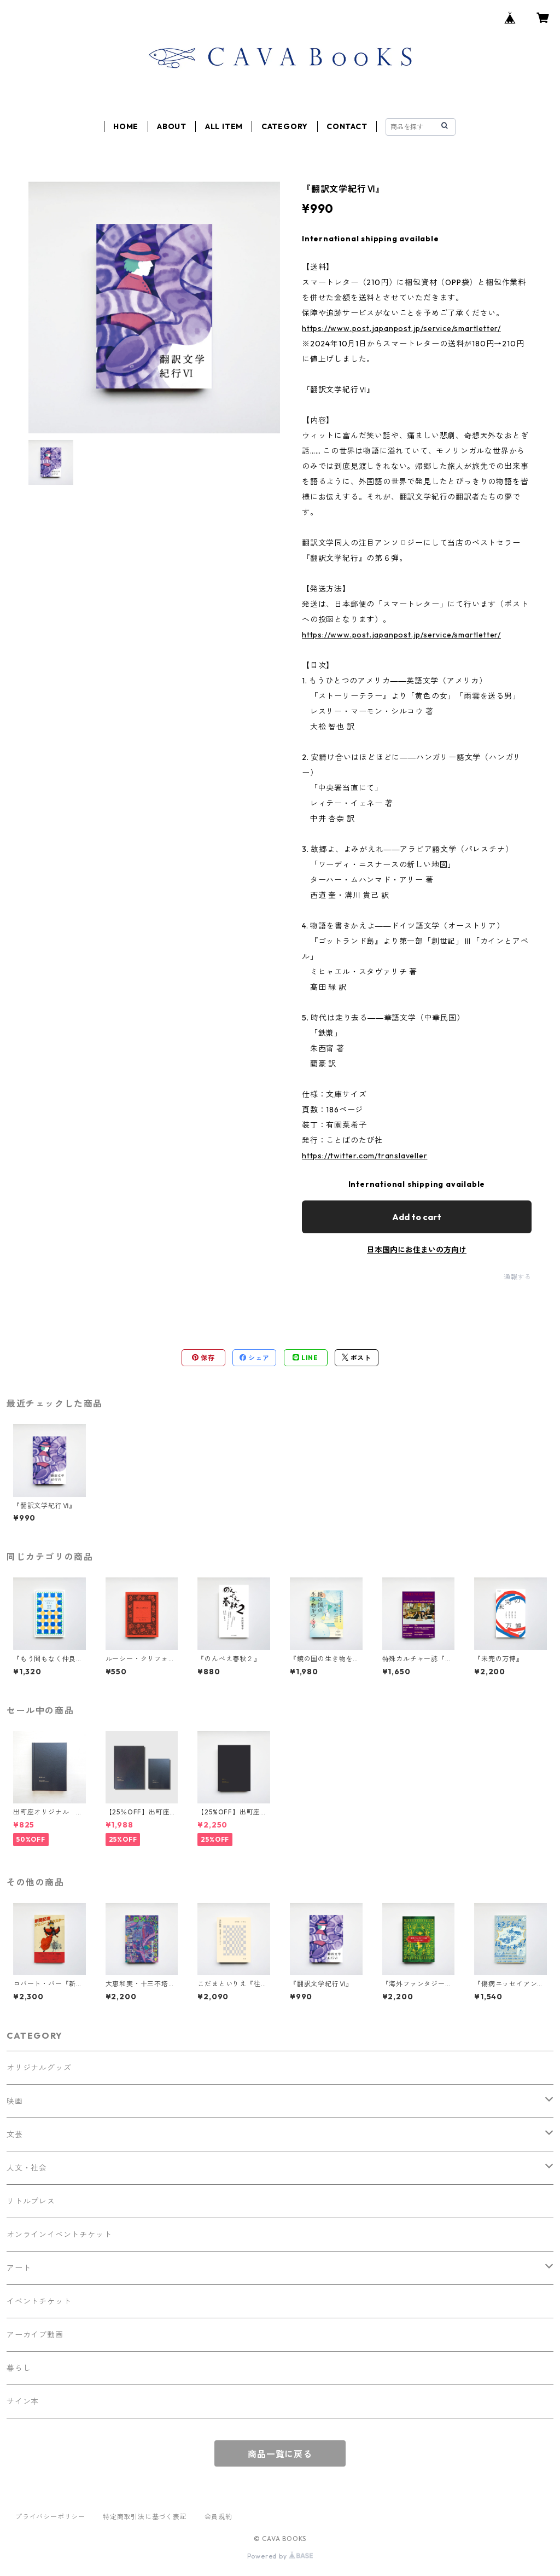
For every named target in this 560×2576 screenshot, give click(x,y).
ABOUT (171, 126)
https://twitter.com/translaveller (364, 1156)
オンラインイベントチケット (59, 2235)
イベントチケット (39, 2301)
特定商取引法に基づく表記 (145, 2517)
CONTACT (347, 126)
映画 (15, 2101)
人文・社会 (27, 2168)
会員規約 (218, 2517)
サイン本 (23, 2401)
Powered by (280, 2556)
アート (19, 2268)
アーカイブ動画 (35, 2335)
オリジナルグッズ (39, 2068)
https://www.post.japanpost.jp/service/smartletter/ (401, 328)
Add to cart (416, 1216)
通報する (518, 1277)
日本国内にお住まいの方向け (416, 1250)
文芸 (15, 2134)
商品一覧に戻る (280, 2454)
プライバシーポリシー (50, 2517)
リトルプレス (31, 2201)
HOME (125, 126)
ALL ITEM (224, 126)
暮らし (19, 2368)
